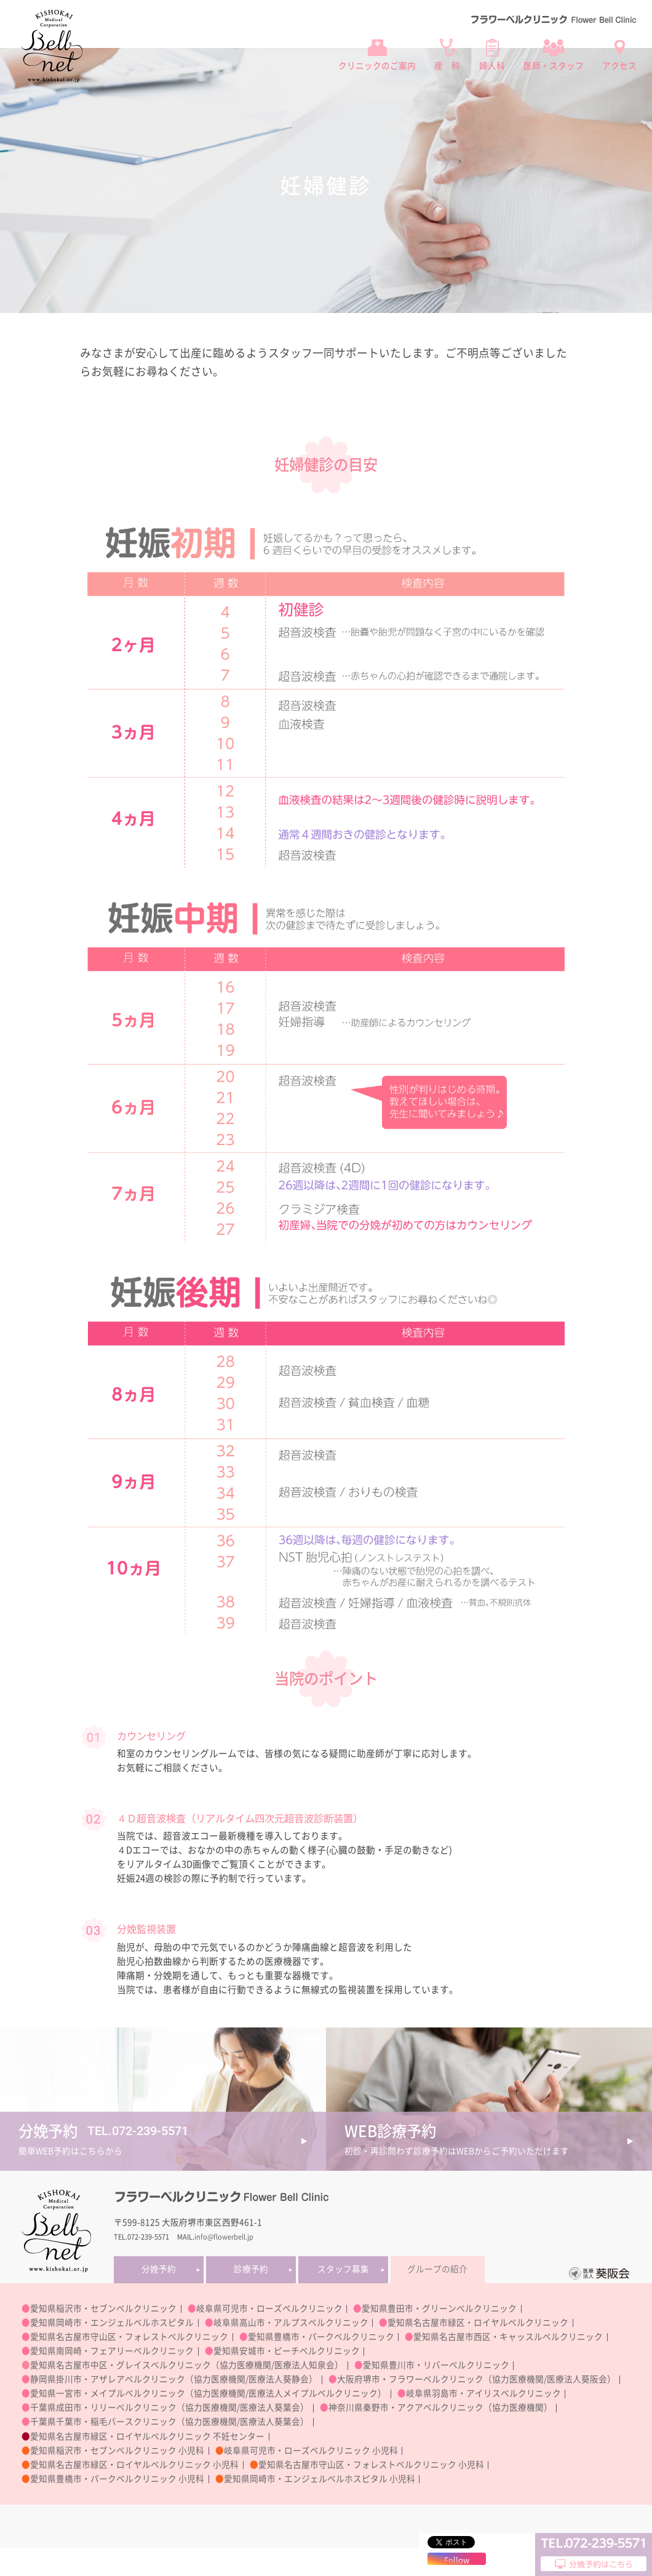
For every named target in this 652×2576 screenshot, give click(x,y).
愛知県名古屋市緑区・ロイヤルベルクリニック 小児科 (134, 2464)
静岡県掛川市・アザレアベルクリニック (107, 2379)
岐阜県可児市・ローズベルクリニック (269, 2308)
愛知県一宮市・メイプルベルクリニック (107, 2393)
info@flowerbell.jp (223, 2236)
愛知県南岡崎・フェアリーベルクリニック (112, 2351)
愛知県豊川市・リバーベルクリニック (436, 2365)
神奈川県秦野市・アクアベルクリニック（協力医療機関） (440, 2407)
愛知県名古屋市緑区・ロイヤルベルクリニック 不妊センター (147, 2436)
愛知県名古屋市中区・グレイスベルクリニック (120, 2365)
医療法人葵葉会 (270, 2407)
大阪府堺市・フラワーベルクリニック (410, 2379)
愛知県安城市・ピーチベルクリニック (286, 2351)
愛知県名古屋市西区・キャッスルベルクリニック (508, 2336)
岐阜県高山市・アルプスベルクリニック (290, 2322)
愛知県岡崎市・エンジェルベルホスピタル (112, 2322)
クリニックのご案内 (377, 65)
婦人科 (492, 65)
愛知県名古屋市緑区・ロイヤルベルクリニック (478, 2322)
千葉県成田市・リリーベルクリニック (103, 2407)
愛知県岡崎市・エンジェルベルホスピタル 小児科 (319, 2479)
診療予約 (251, 2269)
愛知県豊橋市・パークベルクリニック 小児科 (117, 2479)
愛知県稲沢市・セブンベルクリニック (103, 2308)
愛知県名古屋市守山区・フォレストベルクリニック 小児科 (371, 2464)
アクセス (619, 65)
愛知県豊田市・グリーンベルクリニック (439, 2308)
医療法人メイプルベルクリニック (313, 2393)
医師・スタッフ (553, 65)
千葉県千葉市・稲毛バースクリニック (103, 2421)
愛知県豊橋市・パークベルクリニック (321, 2336)
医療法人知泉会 (304, 2365)
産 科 (447, 65)
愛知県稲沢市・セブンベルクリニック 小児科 (117, 2450)
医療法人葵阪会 (577, 2379)
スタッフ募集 (343, 2269)
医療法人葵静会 (278, 2379)
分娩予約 (158, 2269)
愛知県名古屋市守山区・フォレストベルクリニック (129, 2336)
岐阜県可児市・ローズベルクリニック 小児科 (311, 2450)
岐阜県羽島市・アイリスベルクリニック (483, 2393)
